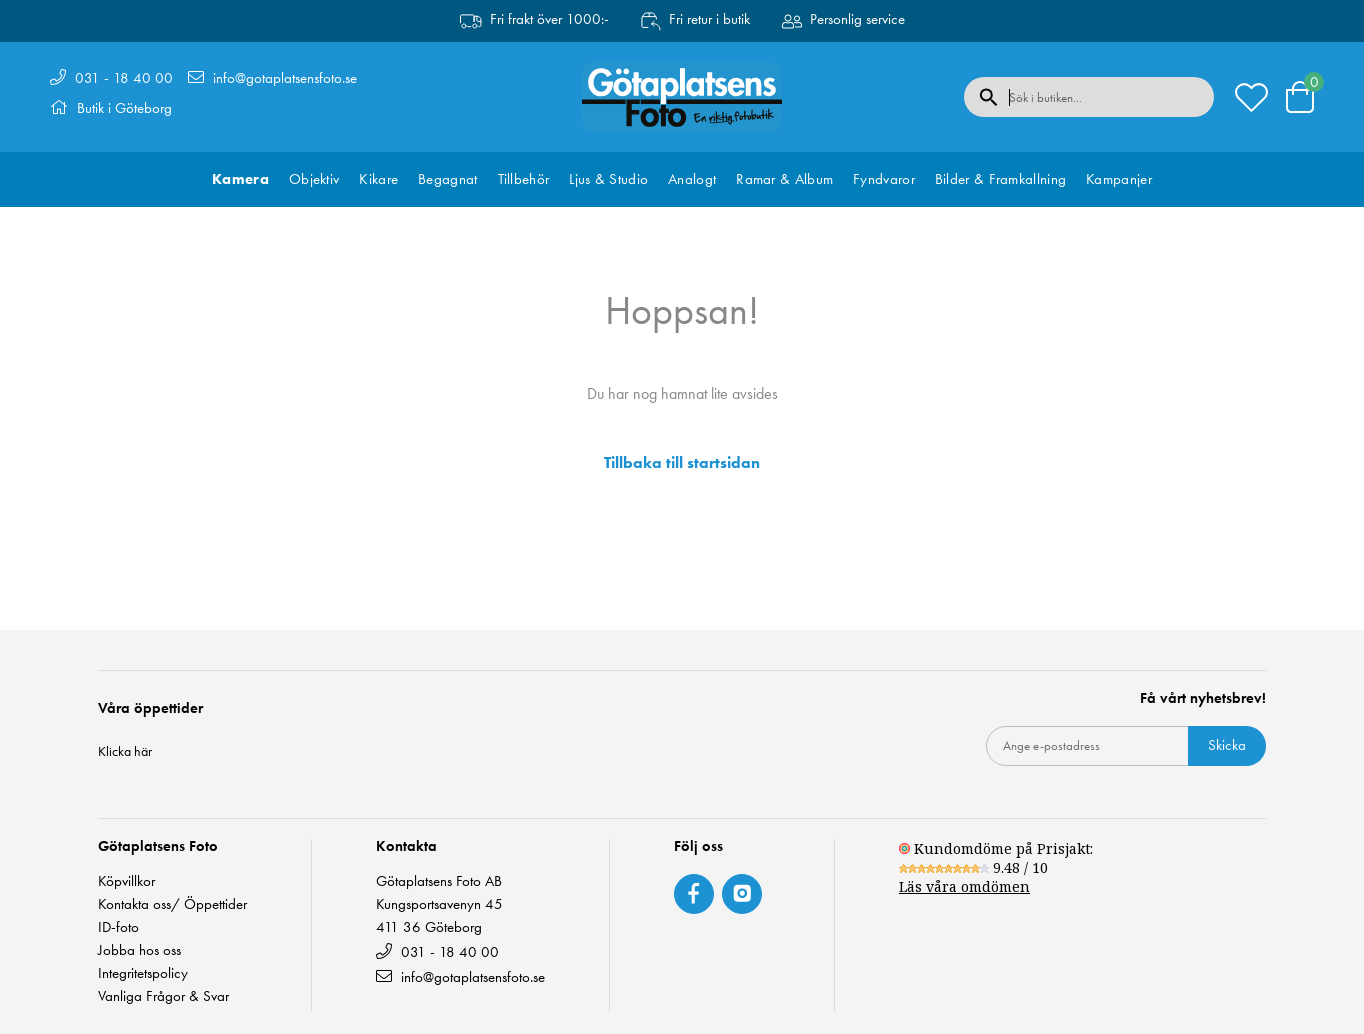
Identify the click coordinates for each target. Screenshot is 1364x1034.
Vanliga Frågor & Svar (163, 996)
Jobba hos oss (139, 950)
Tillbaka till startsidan (682, 463)
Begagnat (447, 179)
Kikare (378, 179)
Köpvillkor (126, 881)
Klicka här (125, 751)
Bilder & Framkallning (1000, 179)
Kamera (240, 179)
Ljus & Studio (608, 179)
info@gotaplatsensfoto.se (285, 78)
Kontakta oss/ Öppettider (172, 904)
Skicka (1227, 745)
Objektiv (314, 179)
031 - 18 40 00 (124, 78)
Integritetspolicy (143, 973)
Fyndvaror (884, 179)
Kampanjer (1119, 179)
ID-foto (118, 927)
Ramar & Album (784, 179)
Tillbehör (524, 179)
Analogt (692, 179)
